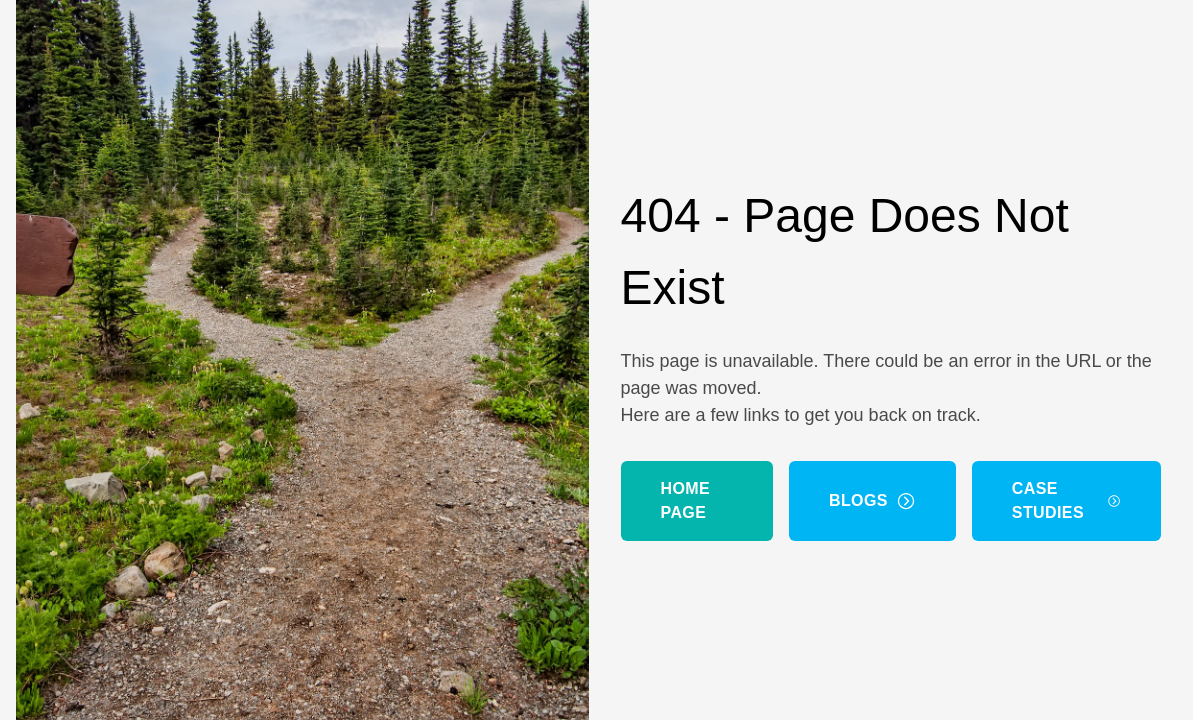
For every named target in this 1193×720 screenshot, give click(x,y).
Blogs (872, 501)
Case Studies (1066, 500)
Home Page (686, 500)
